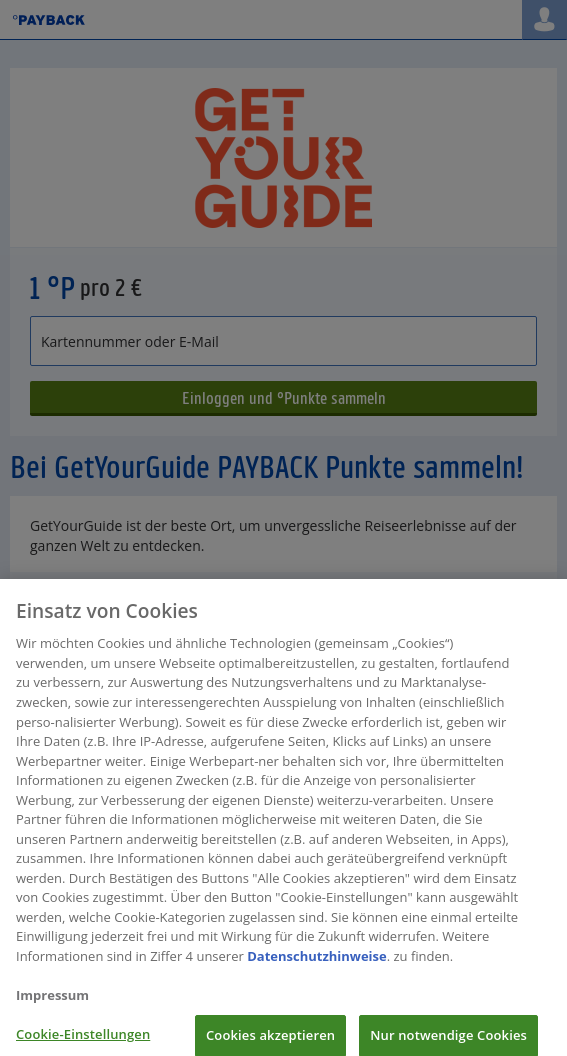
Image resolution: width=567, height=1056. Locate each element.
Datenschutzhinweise (317, 961)
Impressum (52, 1000)
